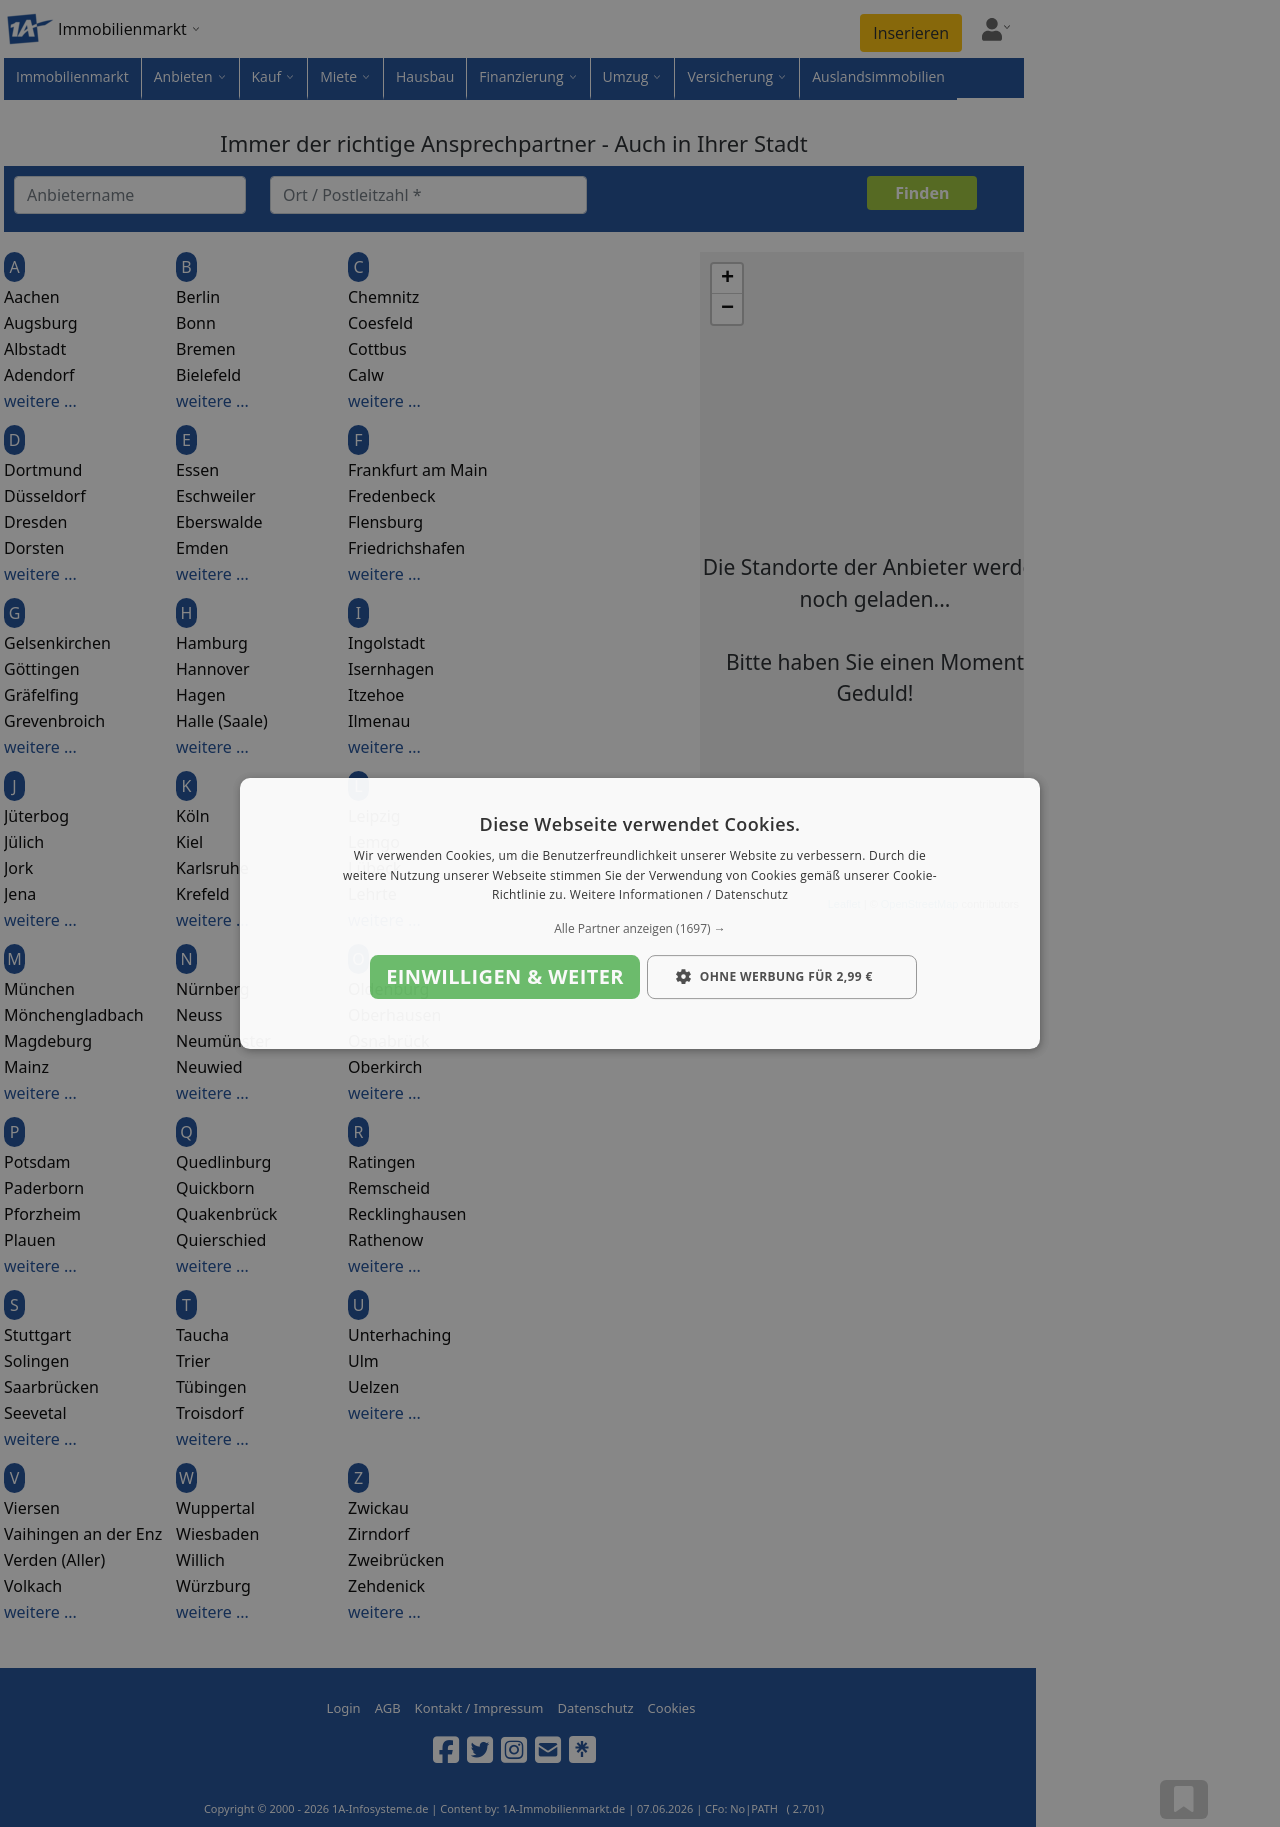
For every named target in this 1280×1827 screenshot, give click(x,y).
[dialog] (640, 914)
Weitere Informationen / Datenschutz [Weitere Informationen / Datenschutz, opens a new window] (679, 895)
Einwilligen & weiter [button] (505, 976)
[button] (640, 929)
